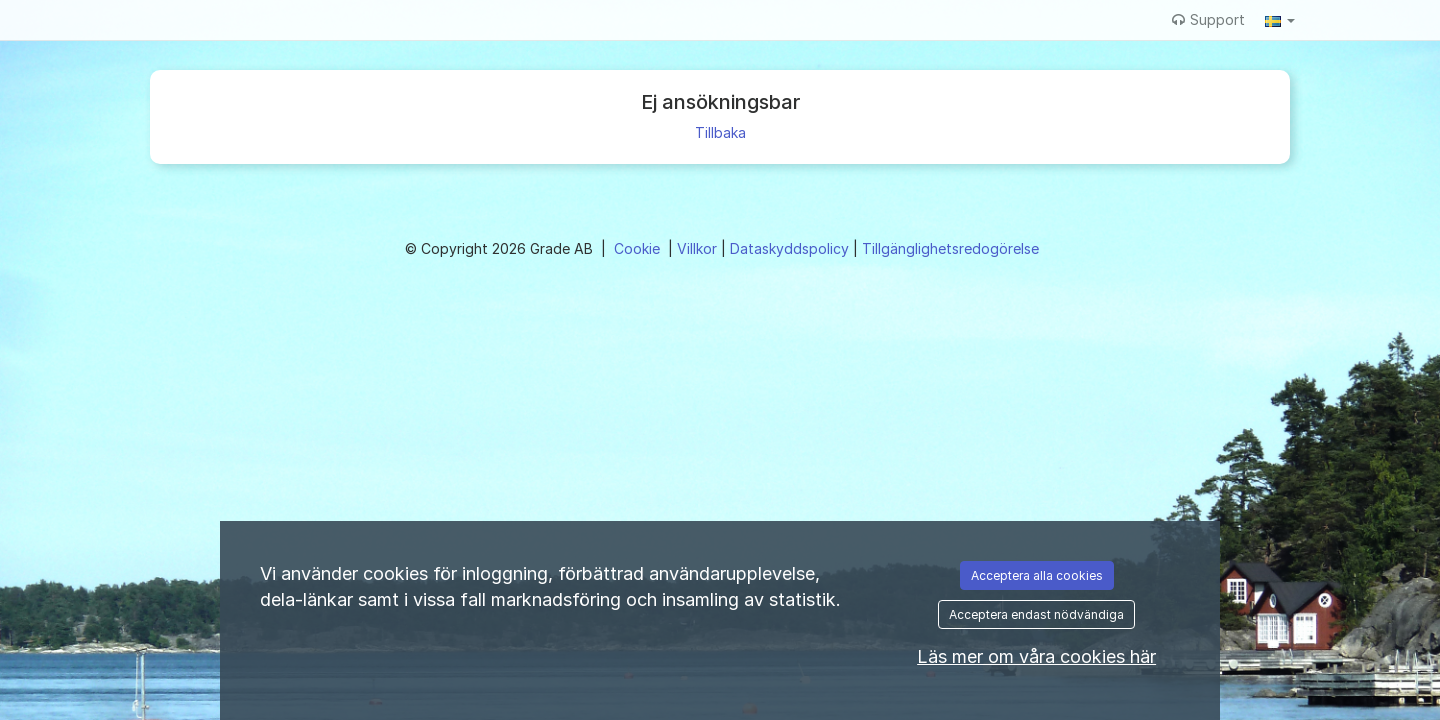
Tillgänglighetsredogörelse (950, 248)
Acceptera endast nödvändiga (1036, 614)
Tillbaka (720, 132)
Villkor (699, 248)
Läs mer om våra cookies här (1036, 656)
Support (1208, 19)
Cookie (639, 248)
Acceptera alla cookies (1037, 575)
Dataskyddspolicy (791, 248)
